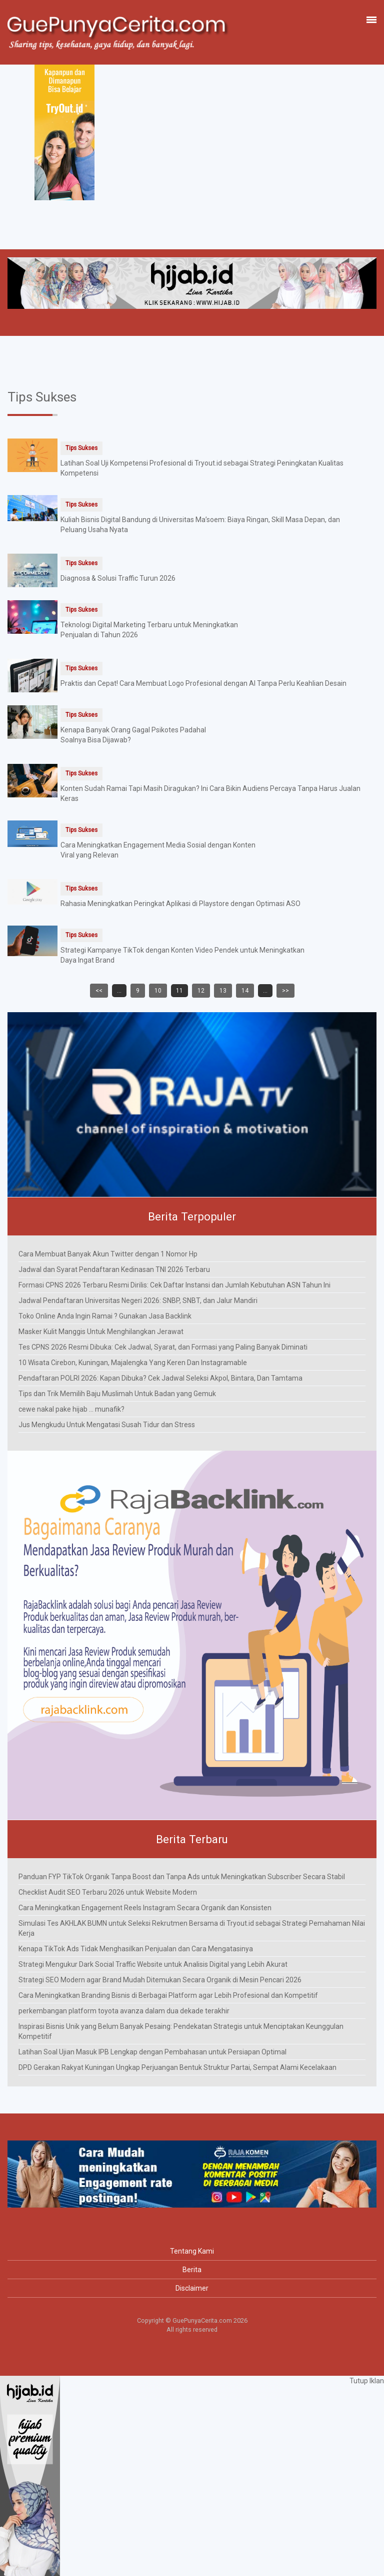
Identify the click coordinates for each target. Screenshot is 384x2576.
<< (99, 990)
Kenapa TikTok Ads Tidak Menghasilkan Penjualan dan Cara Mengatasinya (135, 1949)
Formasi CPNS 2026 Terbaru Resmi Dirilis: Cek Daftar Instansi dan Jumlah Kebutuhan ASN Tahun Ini (174, 1285)
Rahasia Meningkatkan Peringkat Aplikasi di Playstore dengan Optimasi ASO (180, 904)
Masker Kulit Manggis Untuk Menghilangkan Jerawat (101, 1332)
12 (201, 990)
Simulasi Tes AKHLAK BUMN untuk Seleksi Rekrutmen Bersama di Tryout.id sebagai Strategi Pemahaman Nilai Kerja (191, 1928)
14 (245, 990)
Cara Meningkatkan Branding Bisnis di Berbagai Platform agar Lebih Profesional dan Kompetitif (168, 1995)
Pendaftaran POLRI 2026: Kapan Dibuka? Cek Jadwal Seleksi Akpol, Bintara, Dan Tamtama (160, 1378)
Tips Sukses (82, 448)
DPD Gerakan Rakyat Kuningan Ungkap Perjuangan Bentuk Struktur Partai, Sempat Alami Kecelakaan (177, 2067)
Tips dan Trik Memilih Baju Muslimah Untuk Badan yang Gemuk (117, 1394)
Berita (192, 2270)
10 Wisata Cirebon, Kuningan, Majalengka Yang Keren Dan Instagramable (132, 1363)
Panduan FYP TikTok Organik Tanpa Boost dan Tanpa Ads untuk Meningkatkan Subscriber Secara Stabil (181, 1877)
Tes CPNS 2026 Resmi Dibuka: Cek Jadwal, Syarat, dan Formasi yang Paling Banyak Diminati (163, 1347)
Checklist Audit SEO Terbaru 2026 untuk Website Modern (107, 1892)
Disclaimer (192, 2288)
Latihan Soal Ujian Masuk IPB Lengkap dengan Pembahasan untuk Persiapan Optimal (152, 2052)
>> (285, 990)
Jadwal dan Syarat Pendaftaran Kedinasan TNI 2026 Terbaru (114, 1269)
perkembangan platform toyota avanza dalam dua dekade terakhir (124, 2011)
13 (223, 990)
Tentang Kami (192, 2251)
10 (158, 990)
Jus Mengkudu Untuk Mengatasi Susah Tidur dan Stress (106, 1425)
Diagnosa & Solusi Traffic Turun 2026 (118, 578)
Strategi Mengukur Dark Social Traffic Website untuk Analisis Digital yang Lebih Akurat (153, 1964)
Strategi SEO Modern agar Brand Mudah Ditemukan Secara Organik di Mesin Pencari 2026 (160, 1980)
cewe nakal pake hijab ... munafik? (71, 1409)
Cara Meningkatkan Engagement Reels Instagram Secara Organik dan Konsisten (145, 1908)
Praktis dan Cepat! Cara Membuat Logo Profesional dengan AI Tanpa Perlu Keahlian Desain (203, 683)
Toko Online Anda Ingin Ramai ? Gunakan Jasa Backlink (105, 1316)
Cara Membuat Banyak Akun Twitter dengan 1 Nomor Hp (108, 1254)
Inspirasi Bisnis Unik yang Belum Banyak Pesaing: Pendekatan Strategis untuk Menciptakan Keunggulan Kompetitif (181, 2031)
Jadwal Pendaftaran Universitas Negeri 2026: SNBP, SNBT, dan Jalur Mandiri (138, 1301)
